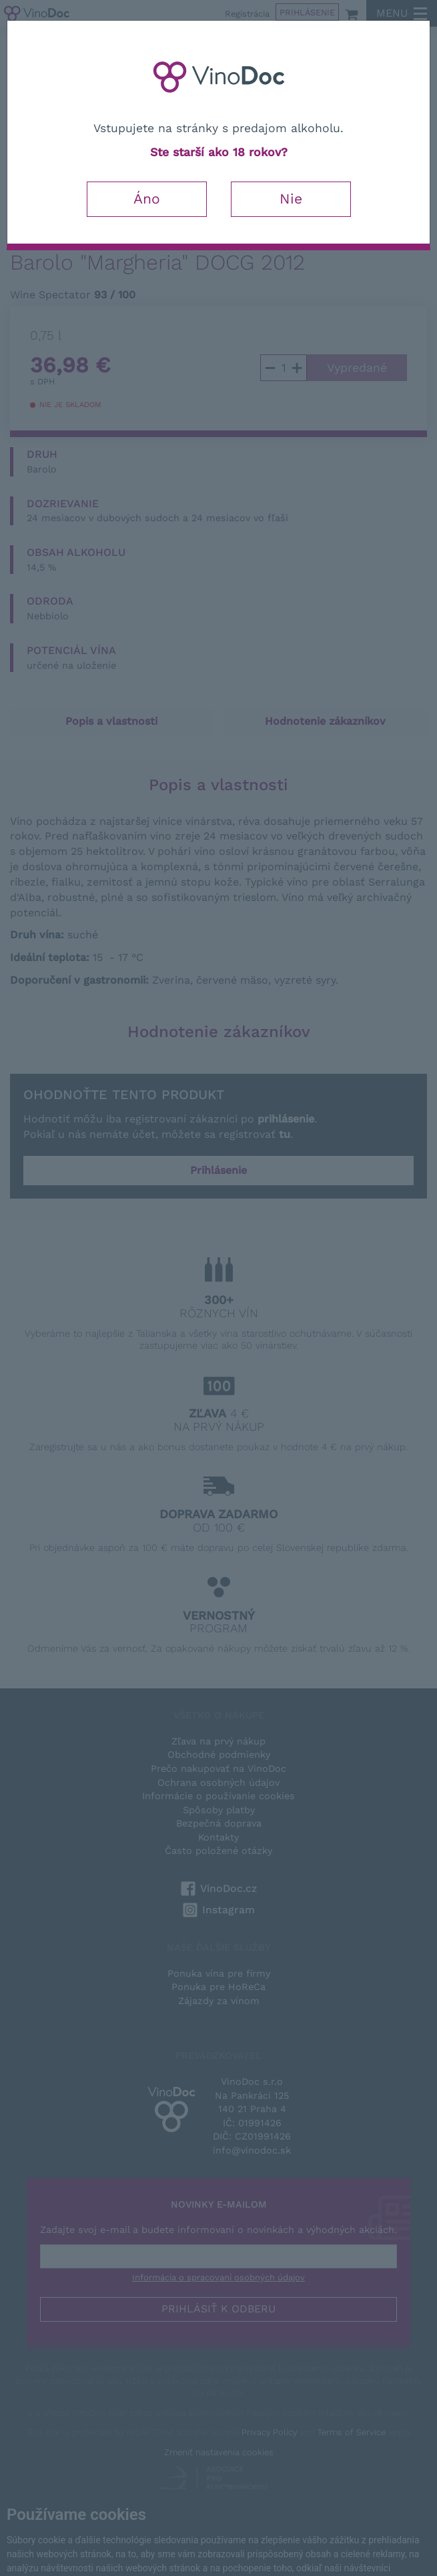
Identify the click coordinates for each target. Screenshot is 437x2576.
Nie (291, 198)
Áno (146, 198)
